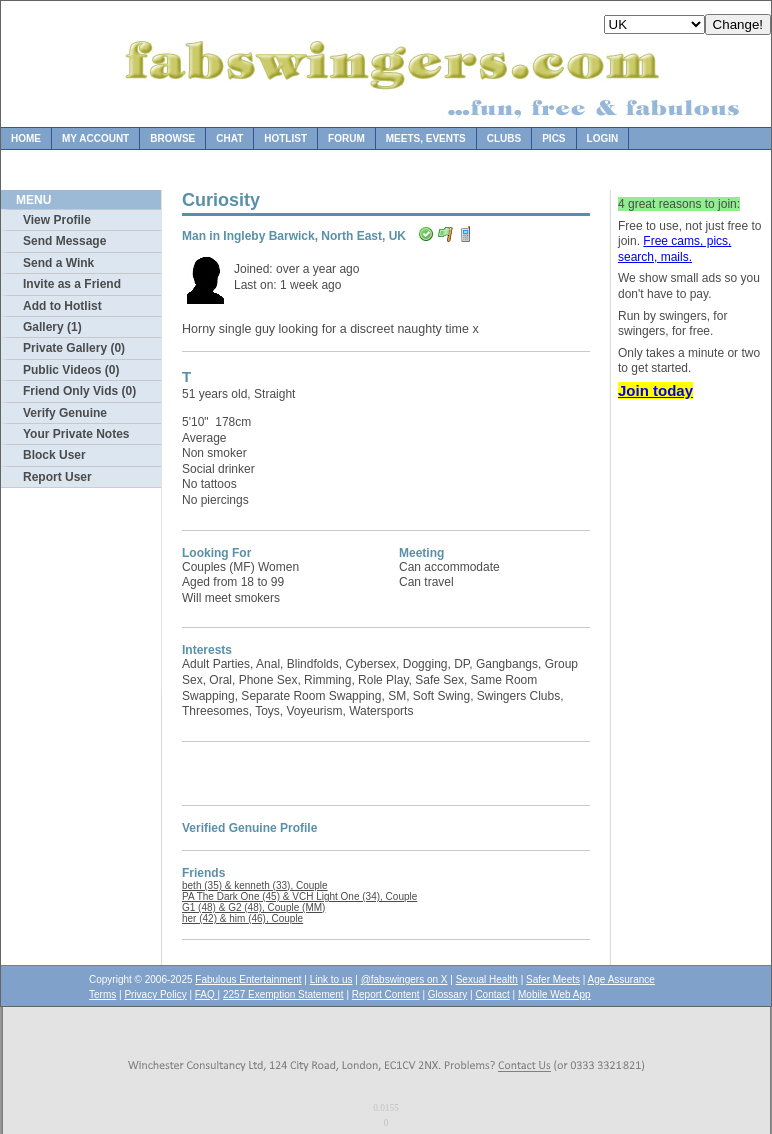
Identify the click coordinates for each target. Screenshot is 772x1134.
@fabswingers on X (404, 979)
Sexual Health (487, 979)
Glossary (447, 994)
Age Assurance (621, 979)
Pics (553, 138)
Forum (346, 138)
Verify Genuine (65, 413)
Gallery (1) (52, 327)
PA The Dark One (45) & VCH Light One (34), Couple (299, 896)
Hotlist (285, 138)
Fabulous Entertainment (248, 979)
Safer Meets (553, 979)
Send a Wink (58, 263)
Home (26, 138)
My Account (95, 138)
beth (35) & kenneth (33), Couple (255, 885)
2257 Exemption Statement (283, 994)
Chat (229, 138)
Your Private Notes (76, 434)
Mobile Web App (554, 994)
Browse (172, 138)
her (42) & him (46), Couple (242, 918)
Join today (655, 390)
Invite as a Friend (72, 284)
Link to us (331, 979)
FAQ (206, 994)
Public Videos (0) (71, 370)
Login (603, 138)
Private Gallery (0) (74, 348)
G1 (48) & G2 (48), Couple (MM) (253, 907)
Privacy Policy (155, 994)
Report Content (386, 994)
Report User (57, 477)
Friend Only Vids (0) (79, 391)
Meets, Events (426, 138)
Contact (492, 994)
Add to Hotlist (62, 306)
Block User (54, 455)
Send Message (64, 241)
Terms (102, 994)
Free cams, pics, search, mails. (674, 249)
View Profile (57, 220)
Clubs (504, 138)
